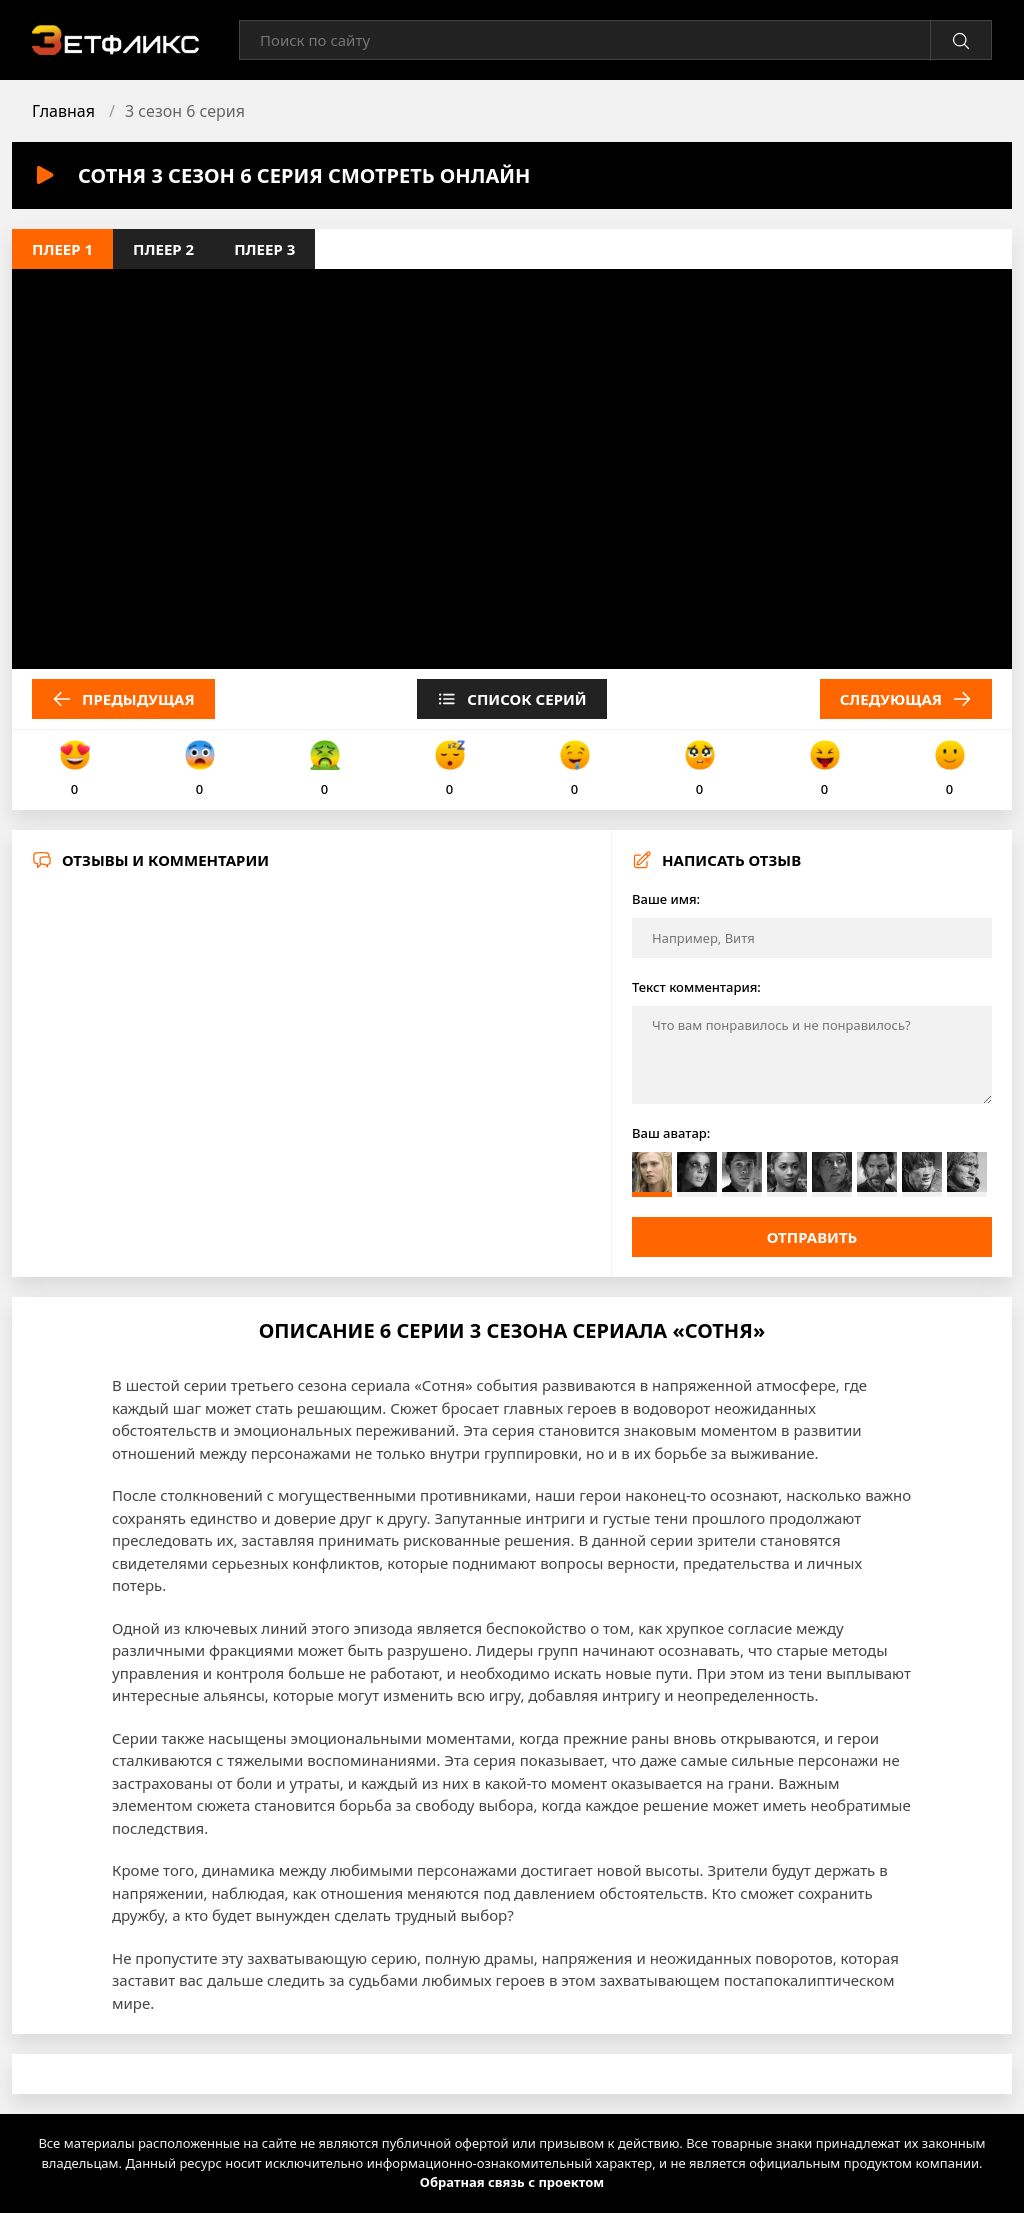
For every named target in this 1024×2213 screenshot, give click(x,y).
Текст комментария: (696, 987)
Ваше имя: (666, 899)
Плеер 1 (62, 249)
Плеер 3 (264, 249)
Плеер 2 (163, 249)
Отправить (812, 1237)
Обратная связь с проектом (512, 2182)
